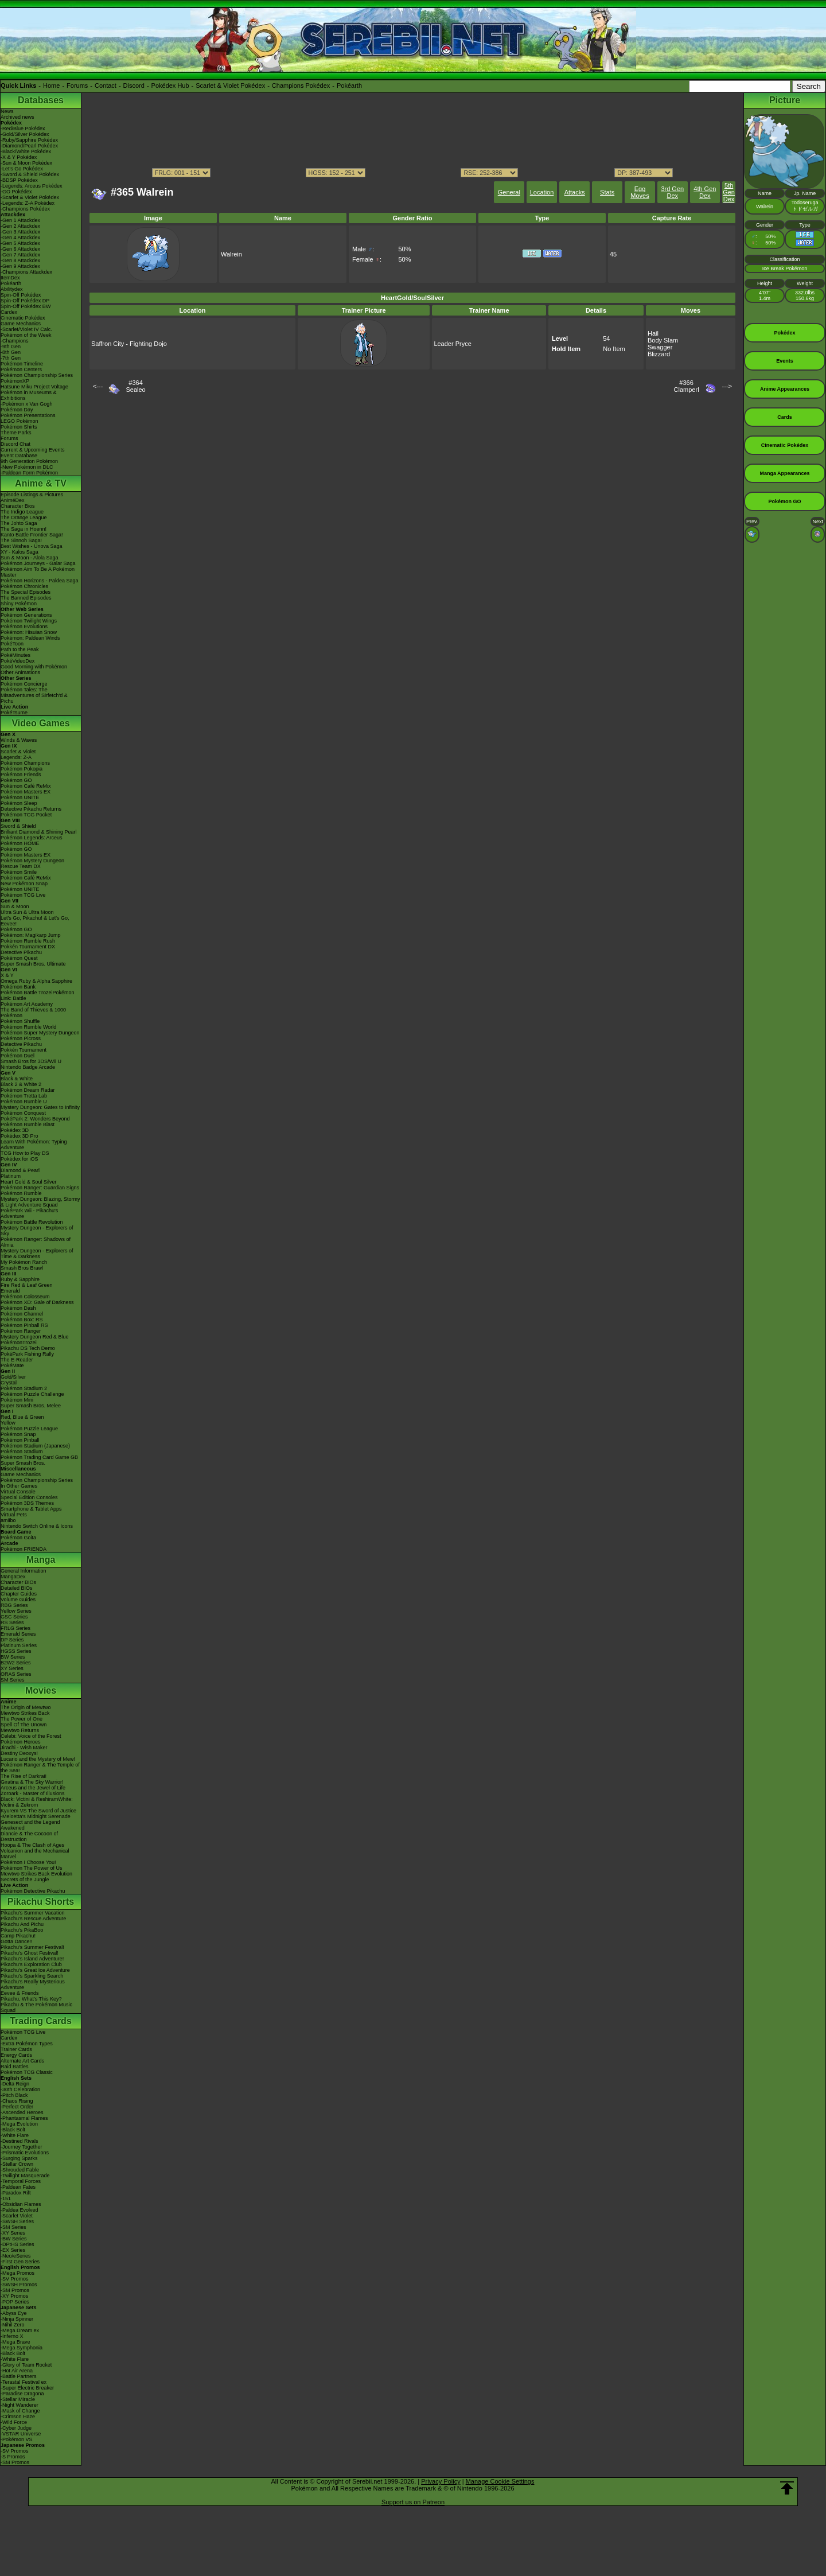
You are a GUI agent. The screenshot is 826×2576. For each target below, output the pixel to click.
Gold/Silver (13, 1377)
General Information (23, 1571)
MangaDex (13, 1576)
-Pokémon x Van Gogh (26, 404)
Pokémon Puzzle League (29, 1428)
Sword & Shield (18, 826)
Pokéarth (349, 85)
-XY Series (13, 2233)
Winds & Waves (19, 740)
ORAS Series (16, 1674)
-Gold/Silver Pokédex (25, 134)
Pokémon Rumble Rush (28, 941)
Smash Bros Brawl (22, 1268)
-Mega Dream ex (20, 2330)
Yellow (8, 1423)
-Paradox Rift (16, 2193)
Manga (41, 1560)
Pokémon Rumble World (28, 1027)
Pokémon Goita (18, 1537)
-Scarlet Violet (17, 2216)
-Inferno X (12, 2336)
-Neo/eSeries (16, 2256)
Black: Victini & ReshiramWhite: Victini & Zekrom (37, 1802)
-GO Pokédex (16, 191)
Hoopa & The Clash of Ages (32, 1845)
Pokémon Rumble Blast (27, 1124)
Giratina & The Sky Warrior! (32, 1782)
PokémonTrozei (19, 1342)
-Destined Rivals (19, 2141)
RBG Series (14, 1605)
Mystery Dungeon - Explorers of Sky (37, 1230)
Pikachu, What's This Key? (31, 1999)
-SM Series (13, 2227)
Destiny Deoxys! (19, 1753)
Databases (41, 100)
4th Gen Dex (704, 192)
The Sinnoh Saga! (21, 540)
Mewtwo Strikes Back (25, 1713)
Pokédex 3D (15, 1130)
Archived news (17, 117)
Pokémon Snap (18, 1434)
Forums (77, 85)
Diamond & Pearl (20, 1170)
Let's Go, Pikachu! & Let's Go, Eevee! (35, 921)
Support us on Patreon (413, 2502)
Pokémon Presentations (28, 415)
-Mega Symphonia (21, 2348)
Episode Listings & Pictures (32, 494)
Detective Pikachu (21, 952)
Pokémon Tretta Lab (24, 1096)
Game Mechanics (21, 323)
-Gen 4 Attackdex (20, 237)
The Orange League (24, 517)
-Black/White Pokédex (26, 151)
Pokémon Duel (17, 1056)
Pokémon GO (16, 780)
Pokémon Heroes (21, 1742)
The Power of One (21, 1719)
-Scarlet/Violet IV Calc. (26, 329)
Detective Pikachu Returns (31, 809)
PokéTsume (14, 712)
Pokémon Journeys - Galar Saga (38, 563)
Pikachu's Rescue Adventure (33, 1918)
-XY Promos (14, 2296)
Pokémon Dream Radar (28, 1090)
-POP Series (15, 2302)
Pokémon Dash (18, 1308)
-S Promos (13, 2457)
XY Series (12, 1668)
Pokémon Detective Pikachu (33, 1891)
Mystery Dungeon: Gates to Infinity (40, 1107)
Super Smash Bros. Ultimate (33, 964)
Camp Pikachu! (18, 1936)
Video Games (40, 723)
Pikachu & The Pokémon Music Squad (36, 2007)
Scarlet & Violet (18, 751)
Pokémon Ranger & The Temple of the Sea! (40, 1767)
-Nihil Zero (13, 2325)
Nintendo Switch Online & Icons (37, 1526)
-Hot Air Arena (17, 2370)
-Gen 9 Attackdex (20, 266)
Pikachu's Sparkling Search (32, 1976)
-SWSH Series (17, 2221)
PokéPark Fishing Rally (27, 1354)
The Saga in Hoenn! (23, 529)
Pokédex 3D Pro (19, 1136)
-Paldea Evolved (19, 2210)
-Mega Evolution (19, 2124)
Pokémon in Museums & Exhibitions (29, 395)
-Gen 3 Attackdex (20, 232)
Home (51, 85)
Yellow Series (16, 1611)
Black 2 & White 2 (21, 1084)
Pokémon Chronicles (24, 586)
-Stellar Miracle (18, 2399)
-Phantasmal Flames (24, 2118)
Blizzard (659, 354)
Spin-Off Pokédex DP (25, 300)
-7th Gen (11, 358)
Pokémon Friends (21, 774)
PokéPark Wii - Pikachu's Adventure (29, 1213)
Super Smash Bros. (23, 1463)
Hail (653, 333)
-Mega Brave (15, 2342)
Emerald (10, 1291)
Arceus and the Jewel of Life (33, 1788)
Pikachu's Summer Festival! (32, 1947)
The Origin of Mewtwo (26, 1707)
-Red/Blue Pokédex (23, 128)
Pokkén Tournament (23, 1050)
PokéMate (12, 1365)
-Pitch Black (14, 2095)
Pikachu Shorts (40, 1901)
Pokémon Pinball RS (24, 1325)
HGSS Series (16, 1651)
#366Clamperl (686, 386)
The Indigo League (22, 512)
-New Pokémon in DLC (27, 467)
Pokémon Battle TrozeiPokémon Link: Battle (38, 995)
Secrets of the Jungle (25, 1879)
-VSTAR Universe (21, 2434)
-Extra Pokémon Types (27, 2043)
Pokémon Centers (21, 369)
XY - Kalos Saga (19, 552)
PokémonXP (15, 381)
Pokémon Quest (19, 958)
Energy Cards (16, 2055)
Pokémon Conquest (23, 1113)
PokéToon (12, 644)
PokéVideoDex (17, 661)
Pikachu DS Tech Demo (28, 1348)
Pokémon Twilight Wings (29, 621)
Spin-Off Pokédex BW (25, 306)
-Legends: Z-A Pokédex (27, 203)
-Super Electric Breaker (27, 2388)
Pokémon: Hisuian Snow (29, 632)
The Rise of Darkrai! (23, 1776)
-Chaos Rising (17, 2101)
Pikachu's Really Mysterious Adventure (33, 1984)
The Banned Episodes (26, 598)
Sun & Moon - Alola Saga (30, 558)
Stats (607, 192)
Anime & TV (41, 483)
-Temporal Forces (21, 2181)
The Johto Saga (19, 523)
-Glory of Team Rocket (26, 2365)
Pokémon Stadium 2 (24, 1388)
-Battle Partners (19, 2376)
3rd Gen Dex (672, 192)
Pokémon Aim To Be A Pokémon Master (38, 572)
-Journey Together (21, 2147)
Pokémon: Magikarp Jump (31, 935)
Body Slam (663, 340)
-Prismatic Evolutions (25, 2152)
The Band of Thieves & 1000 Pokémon (33, 1012)
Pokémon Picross (21, 1038)
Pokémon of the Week (26, 335)
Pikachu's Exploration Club (31, 1964)
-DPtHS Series (17, 2244)
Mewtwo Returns (20, 1730)
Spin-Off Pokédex (21, 295)
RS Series (12, 1622)
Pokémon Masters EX (25, 792)
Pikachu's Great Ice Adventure (35, 1970)
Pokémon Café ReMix (26, 786)
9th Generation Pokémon (29, 461)
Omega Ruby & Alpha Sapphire (36, 981)
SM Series (13, 1680)
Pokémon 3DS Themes (27, 1503)
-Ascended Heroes (22, 2112)
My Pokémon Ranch (24, 1262)
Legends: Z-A (16, 757)
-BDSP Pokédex (19, 180)
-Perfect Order (17, 2107)
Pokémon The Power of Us (31, 1868)
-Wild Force (14, 2422)
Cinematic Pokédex (23, 318)
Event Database (19, 455)
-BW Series (14, 2239)
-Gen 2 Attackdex (20, 226)
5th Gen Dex (729, 192)
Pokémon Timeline (22, 364)
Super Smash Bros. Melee (31, 1405)
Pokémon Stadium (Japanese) (35, 1446)
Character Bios (18, 506)
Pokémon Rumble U (24, 1101)
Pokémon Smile (19, 872)
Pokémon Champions (25, 763)
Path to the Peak (20, 649)
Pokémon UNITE (20, 797)
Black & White (17, 1078)
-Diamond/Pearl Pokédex (29, 146)
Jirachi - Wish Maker (24, 1747)
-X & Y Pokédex (19, 157)
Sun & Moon (15, 906)
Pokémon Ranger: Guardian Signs (40, 1187)
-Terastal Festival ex (23, 2382)
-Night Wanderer (19, 2405)
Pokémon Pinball (20, 1440)
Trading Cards (41, 2021)
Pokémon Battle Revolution (32, 1222)
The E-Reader (17, 1360)
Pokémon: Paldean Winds (30, 638)
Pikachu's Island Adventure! (32, 1959)
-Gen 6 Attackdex (20, 249)
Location (542, 192)
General (509, 192)
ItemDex (10, 278)
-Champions (15, 341)
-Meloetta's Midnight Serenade (36, 1816)
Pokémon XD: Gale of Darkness (37, 1302)
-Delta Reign (15, 2084)
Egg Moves (639, 192)
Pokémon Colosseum (25, 1296)
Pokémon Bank (18, 987)
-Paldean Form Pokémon (29, 473)
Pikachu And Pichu (22, 1924)
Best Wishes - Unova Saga (32, 546)
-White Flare (15, 2135)
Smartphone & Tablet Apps (31, 1509)
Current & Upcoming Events (33, 450)
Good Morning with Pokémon (34, 667)
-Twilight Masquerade (25, 2175)
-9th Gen (11, 346)
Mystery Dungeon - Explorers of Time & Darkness (37, 1253)
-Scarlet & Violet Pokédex (30, 197)
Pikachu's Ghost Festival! (30, 1953)
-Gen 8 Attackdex (20, 260)
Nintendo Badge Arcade (28, 1067)
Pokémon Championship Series (37, 375)
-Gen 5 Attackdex (20, 243)
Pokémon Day (17, 410)
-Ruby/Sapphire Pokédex (29, 140)
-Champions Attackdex (26, 272)
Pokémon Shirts (19, 427)
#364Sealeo (135, 386)
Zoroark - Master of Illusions (33, 1793)
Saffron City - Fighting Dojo (129, 343)
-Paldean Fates (18, 2187)
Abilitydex (12, 289)
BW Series (13, 1657)
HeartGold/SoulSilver (412, 297)
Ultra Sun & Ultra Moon (27, 912)
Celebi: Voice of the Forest (31, 1736)
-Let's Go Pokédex (22, 169)
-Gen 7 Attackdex (20, 255)
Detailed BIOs (17, 1588)
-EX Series (13, 2250)
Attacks (574, 192)
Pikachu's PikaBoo (22, 1930)
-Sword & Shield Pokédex (30, 174)
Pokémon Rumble (21, 1193)
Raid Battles (15, 2066)
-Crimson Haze (18, 2416)
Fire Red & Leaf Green (27, 1285)
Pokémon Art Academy (27, 1004)
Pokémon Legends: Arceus (32, 837)
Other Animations (20, 672)
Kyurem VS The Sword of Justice (38, 1811)
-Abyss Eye (14, 2313)
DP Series (12, 1640)
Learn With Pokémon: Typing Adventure (34, 1144)
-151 (6, 2198)
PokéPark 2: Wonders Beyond (35, 1119)
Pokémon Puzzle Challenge (32, 1394)
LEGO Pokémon (19, 421)
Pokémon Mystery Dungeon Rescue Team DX (32, 863)
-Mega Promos (17, 2273)
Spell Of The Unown (23, 1724)
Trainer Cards (16, 2049)
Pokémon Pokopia (21, 769)
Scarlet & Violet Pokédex (230, 85)
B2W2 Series (16, 1663)
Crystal (9, 1383)
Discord (134, 85)
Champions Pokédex (301, 85)
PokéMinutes (15, 655)
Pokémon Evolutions (24, 626)
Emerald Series (18, 1634)
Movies (40, 1690)
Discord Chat (15, 444)
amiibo (8, 1520)
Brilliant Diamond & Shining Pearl (39, 832)
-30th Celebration (20, 2089)
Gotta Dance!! (17, 1941)
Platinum (11, 1176)
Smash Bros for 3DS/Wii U (31, 1061)
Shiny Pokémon (19, 603)
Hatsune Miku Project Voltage (34, 387)
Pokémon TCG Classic (27, 2072)
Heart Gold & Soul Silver (29, 1182)
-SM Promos (15, 2290)
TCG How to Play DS (25, 1153)
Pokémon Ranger (21, 1331)
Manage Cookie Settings (500, 2481)
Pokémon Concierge (24, 684)
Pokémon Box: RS (22, 1319)
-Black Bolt (13, 2130)
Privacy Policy (440, 2481)
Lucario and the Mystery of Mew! (38, 1759)
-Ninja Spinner (17, 2319)
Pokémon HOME (20, 843)
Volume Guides (18, 1599)
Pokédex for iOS (19, 1159)
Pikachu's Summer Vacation (33, 1913)
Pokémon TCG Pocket (26, 815)
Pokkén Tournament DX (28, 947)
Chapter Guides (19, 1594)
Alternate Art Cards (22, 2061)
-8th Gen (11, 352)
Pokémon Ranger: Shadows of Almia (36, 1242)
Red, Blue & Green (22, 1417)
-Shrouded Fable (20, 2170)
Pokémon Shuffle (20, 1021)
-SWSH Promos (19, 2284)
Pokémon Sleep (19, 803)
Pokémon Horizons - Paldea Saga (40, 580)
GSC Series (14, 1617)
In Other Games (19, 1486)
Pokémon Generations (26, 615)
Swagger (660, 347)
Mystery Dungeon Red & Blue (35, 1337)
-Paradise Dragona (22, 2393)
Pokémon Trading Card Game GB (39, 1457)
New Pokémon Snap (24, 883)
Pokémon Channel (22, 1314)
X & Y (7, 975)
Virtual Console (18, 1492)
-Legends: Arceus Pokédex (32, 186)
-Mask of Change (20, 2411)
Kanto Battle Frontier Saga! (32, 535)
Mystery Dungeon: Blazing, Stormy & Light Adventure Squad (40, 1202)
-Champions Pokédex (25, 209)
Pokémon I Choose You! (28, 1862)
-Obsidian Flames (21, 2204)
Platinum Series (19, 1645)
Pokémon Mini (17, 1400)
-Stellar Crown (17, 2164)
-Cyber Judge (16, 2428)
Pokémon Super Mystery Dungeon (40, 1033)
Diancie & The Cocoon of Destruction (29, 1836)
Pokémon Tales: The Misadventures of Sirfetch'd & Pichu (34, 695)
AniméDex (13, 500)
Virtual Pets (14, 1514)
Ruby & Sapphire (20, 1279)
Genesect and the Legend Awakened (30, 1825)
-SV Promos (15, 2279)
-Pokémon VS (17, 2439)
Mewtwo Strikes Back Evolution (36, 1874)
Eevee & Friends (20, 1993)
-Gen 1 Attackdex (20, 220)
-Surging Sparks (19, 2158)
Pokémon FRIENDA (23, 1549)
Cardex (9, 312)
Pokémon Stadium (22, 1451)
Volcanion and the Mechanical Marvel (35, 1853)
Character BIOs (18, 1582)
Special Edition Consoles (29, 1497)
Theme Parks (16, 432)
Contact (105, 85)
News (7, 111)
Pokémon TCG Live (23, 895)
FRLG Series (15, 1628)
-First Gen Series (20, 2261)
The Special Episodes (25, 592)
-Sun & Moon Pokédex (26, 163)
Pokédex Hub (170, 85)
